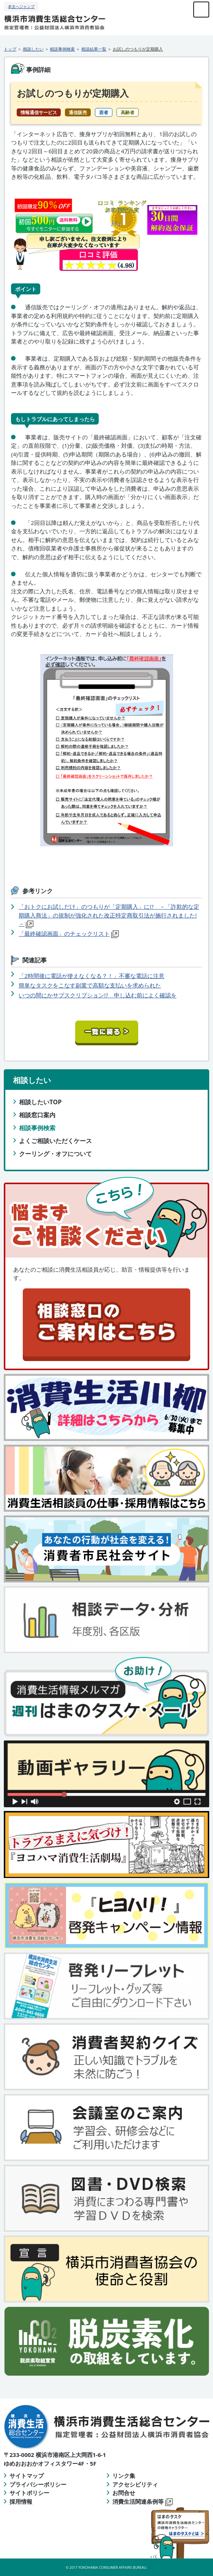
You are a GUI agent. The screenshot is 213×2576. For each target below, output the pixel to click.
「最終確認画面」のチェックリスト (64, 933)
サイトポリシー (29, 2492)
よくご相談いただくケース (55, 1141)
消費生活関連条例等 (142, 2501)
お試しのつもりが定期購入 (138, 49)
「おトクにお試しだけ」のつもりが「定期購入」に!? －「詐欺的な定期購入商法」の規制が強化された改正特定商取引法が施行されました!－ (109, 915)
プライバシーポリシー (37, 2484)
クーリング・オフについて (55, 1154)
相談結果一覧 (93, 49)
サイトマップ (26, 2475)
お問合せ (123, 2492)
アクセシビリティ (135, 2484)
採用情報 (20, 2501)
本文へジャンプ (21, 6)
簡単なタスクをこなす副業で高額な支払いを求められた (90, 985)
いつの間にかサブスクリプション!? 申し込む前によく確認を (97, 995)
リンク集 (123, 2475)
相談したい (33, 49)
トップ (10, 49)
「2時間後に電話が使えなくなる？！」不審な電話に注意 (91, 976)
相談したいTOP (40, 1102)
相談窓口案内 (37, 1115)
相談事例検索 (62, 49)
